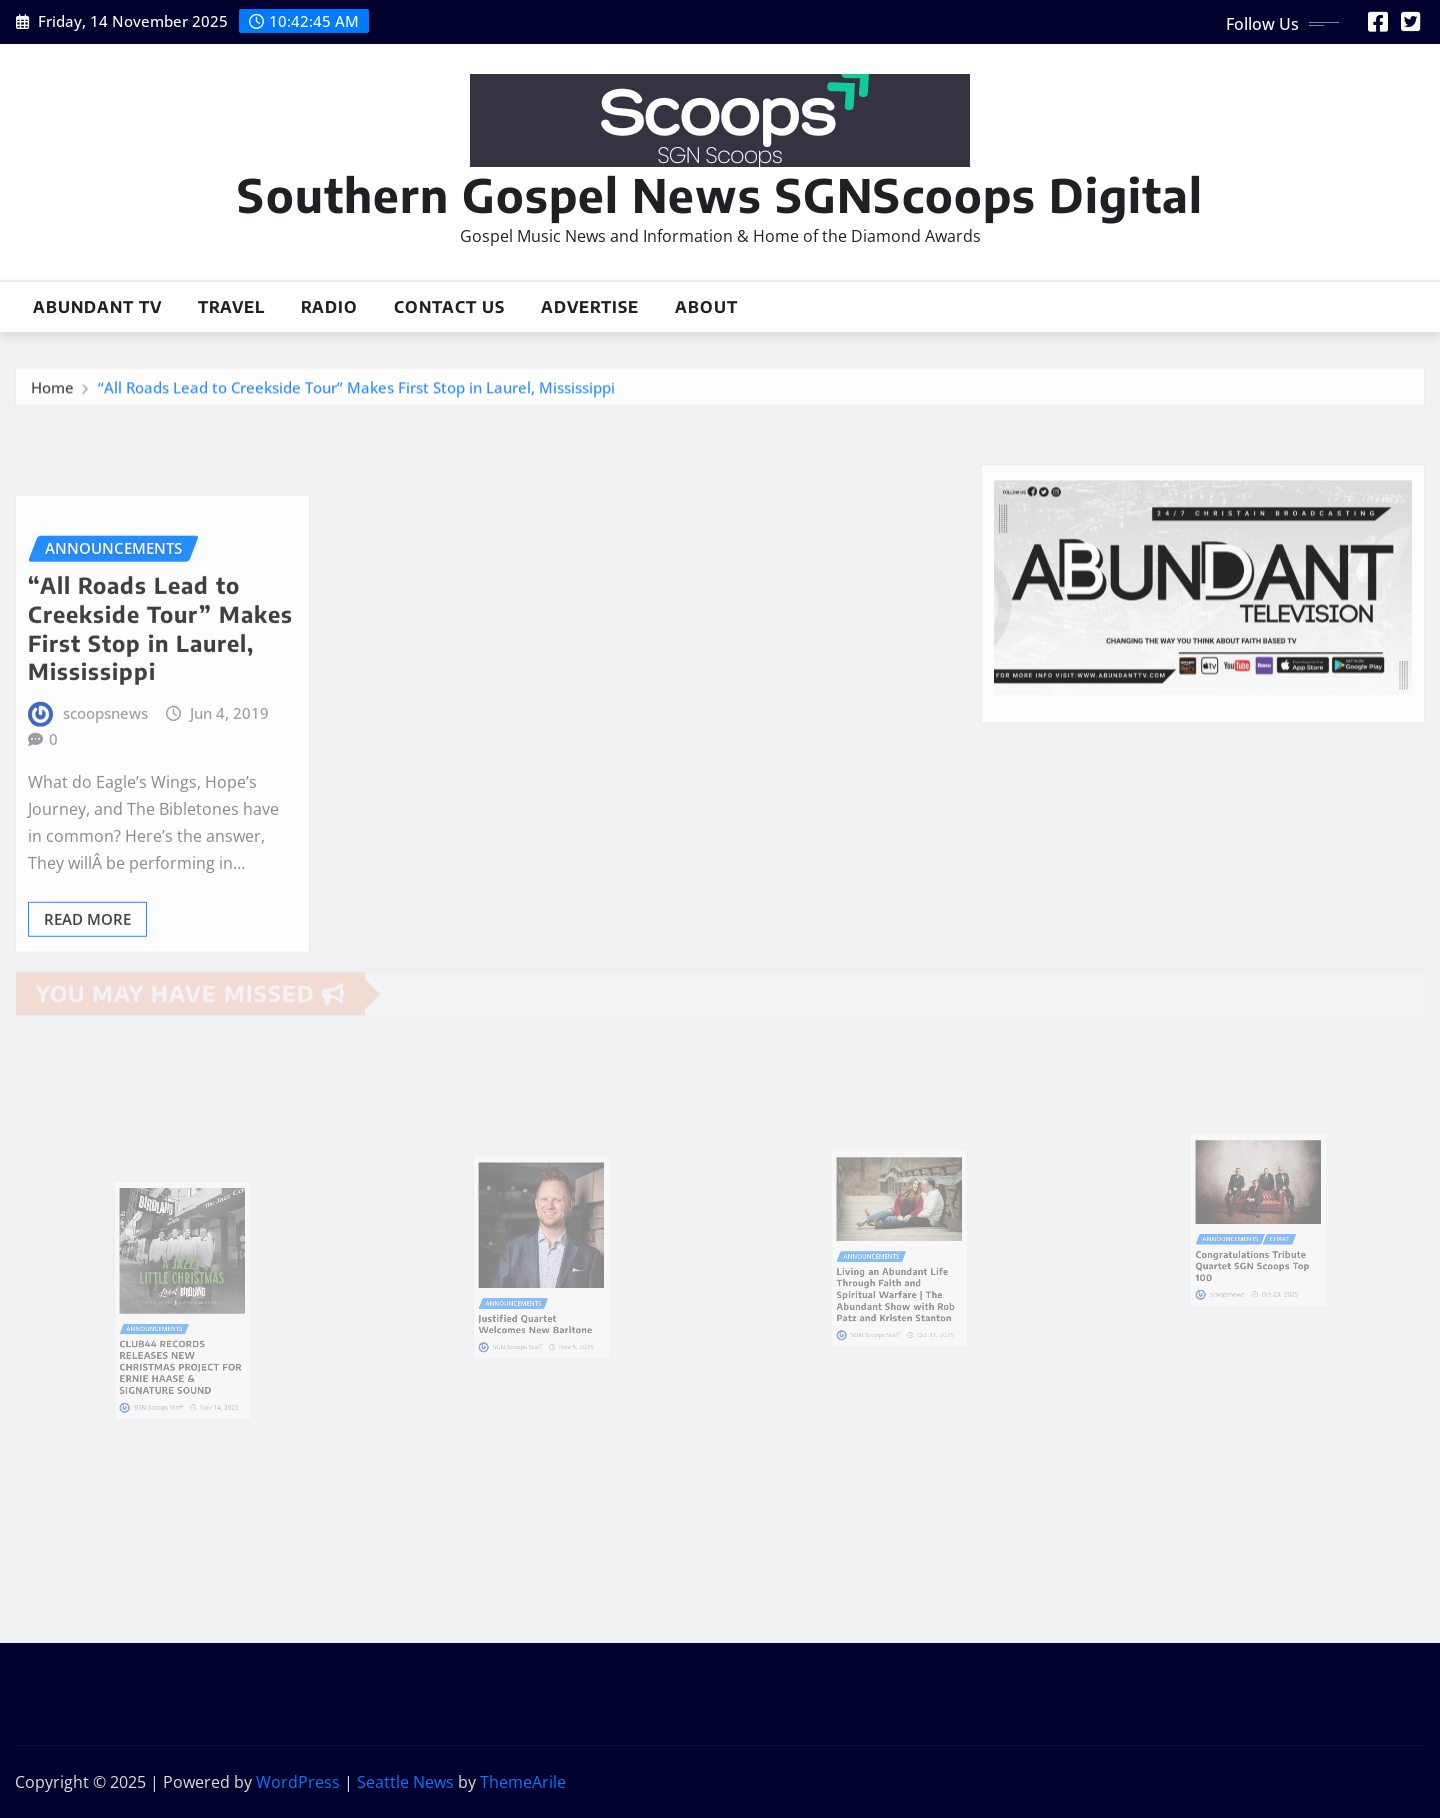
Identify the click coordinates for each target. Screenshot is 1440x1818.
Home (52, 392)
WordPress (298, 1782)
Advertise (590, 307)
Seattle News (405, 1782)
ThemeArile (523, 1782)
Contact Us (449, 307)
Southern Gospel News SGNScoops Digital (720, 194)
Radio (329, 307)
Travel (231, 307)
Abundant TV (97, 307)
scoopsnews (105, 778)
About (706, 307)
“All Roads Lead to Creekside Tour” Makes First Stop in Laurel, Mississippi (356, 392)
